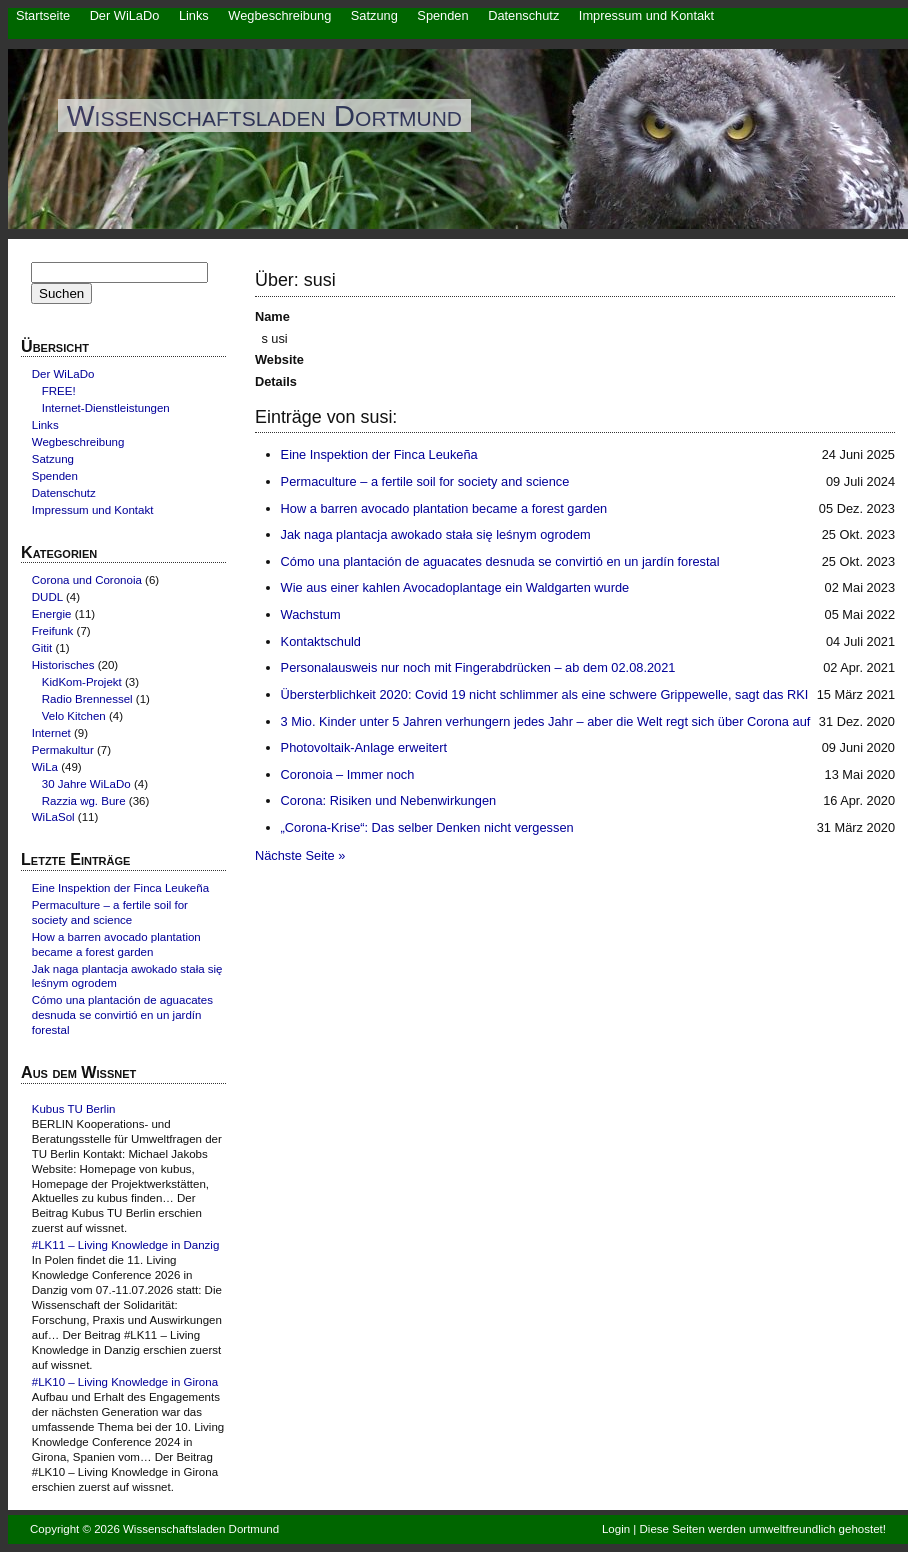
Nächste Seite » (300, 855)
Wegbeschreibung (279, 15)
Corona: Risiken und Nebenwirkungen (389, 800)
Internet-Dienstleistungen (106, 408)
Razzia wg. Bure (84, 801)
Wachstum (311, 614)
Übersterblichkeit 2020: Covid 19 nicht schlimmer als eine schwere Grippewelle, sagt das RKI (545, 694)
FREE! (59, 391)
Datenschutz (523, 15)
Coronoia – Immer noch (348, 774)
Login (616, 1529)
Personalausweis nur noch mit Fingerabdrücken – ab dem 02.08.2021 (478, 667)
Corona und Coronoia (87, 580)
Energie (52, 614)
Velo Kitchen (74, 716)
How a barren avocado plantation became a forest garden (444, 508)
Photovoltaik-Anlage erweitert (364, 747)
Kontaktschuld (321, 641)
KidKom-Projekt (82, 682)
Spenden (442, 15)
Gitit (42, 648)
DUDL (47, 597)
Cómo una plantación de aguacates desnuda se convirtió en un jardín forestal (500, 561)
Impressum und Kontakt (646, 15)
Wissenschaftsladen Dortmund (264, 115)
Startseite (43, 15)
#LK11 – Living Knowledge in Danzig (126, 1245)
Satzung (374, 15)
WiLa (45, 767)
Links (194, 15)
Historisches (63, 665)
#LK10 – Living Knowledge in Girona (125, 1382)
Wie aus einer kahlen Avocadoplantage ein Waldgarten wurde (455, 587)
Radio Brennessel (87, 699)
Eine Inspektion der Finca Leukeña (379, 454)
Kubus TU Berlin (74, 1109)
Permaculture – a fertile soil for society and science (425, 481)
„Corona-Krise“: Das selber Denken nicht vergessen (427, 827)
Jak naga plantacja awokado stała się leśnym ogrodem (436, 534)
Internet (51, 733)
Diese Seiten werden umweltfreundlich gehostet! (763, 1529)
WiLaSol (53, 817)
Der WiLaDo (125, 15)
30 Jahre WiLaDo (86, 784)
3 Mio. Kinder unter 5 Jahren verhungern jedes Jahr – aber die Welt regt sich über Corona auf (546, 721)
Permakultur (63, 750)
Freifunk (53, 631)
